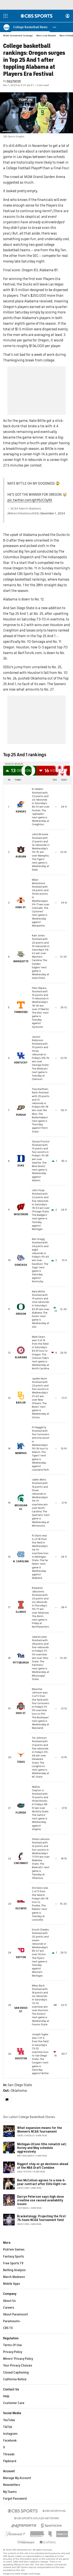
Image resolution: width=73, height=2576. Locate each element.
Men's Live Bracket (46, 35)
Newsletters (11, 2485)
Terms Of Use (12, 2345)
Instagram (10, 2434)
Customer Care (13, 2403)
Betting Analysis (14, 2270)
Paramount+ (11, 2321)
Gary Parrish (14, 81)
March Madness (14, 2277)
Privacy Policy (12, 2352)
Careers (8, 2308)
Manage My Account (17, 2478)
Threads (9, 2454)
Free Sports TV (13, 2263)
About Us (9, 2301)
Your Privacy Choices (17, 2366)
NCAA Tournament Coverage (18, 35)
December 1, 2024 (52, 514)
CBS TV (8, 2328)
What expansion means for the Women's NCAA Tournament (39, 2130)
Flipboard (9, 2461)
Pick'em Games (14, 2250)
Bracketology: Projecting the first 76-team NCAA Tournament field (41, 2218)
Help (6, 2396)
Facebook (10, 2441)
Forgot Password (15, 2499)
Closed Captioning (16, 2373)
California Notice (14, 2379)
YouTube (9, 2420)
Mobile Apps (11, 2284)
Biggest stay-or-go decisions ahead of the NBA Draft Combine (42, 2166)
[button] (55, 27)
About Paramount (15, 2315)
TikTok (7, 2427)
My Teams (10, 2492)
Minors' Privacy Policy (18, 2359)
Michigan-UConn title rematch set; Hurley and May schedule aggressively (42, 2148)
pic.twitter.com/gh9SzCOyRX (29, 500)
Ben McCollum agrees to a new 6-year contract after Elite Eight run (41, 2182)
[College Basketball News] (30, 27)
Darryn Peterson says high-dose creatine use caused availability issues (40, 2200)
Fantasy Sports (13, 2257)
